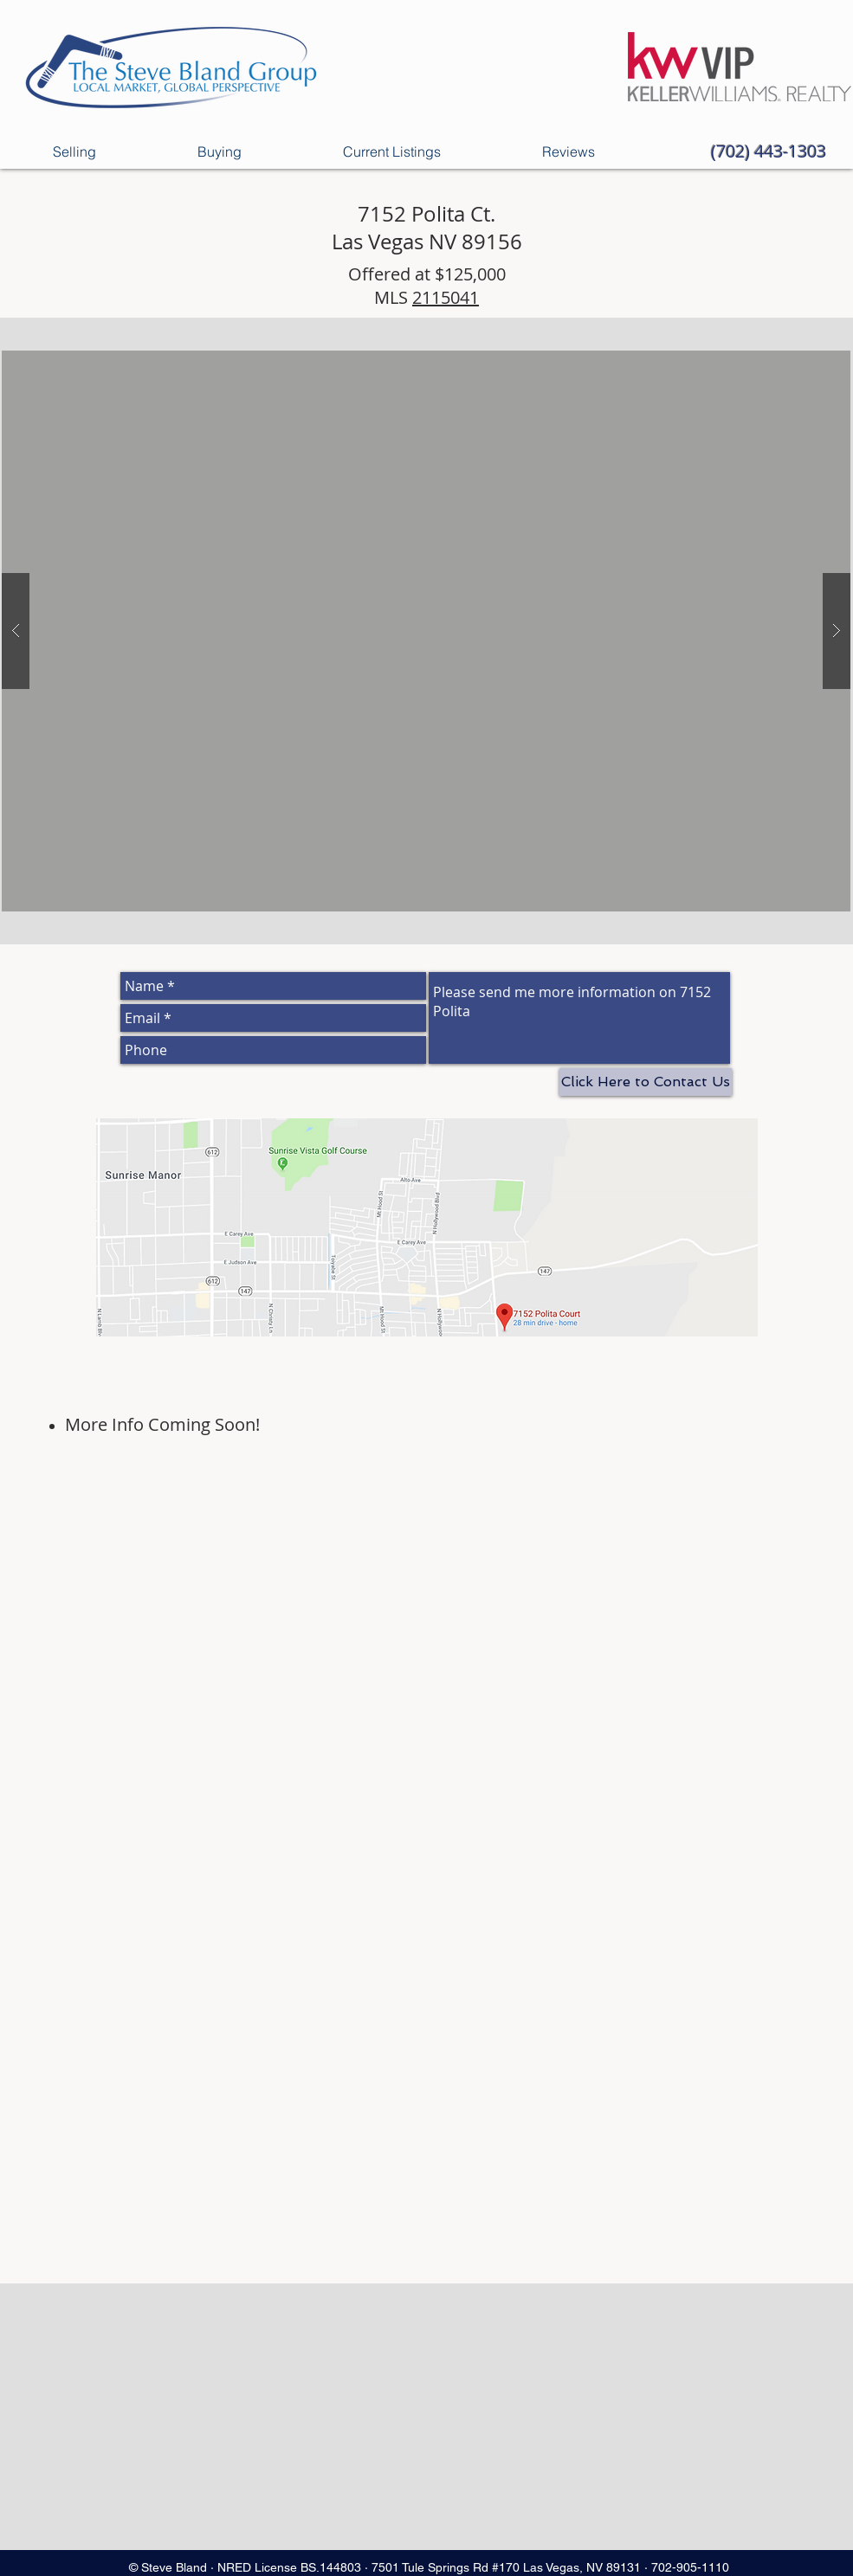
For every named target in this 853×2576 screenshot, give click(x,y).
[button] (426, 631)
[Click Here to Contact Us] (645, 1082)
